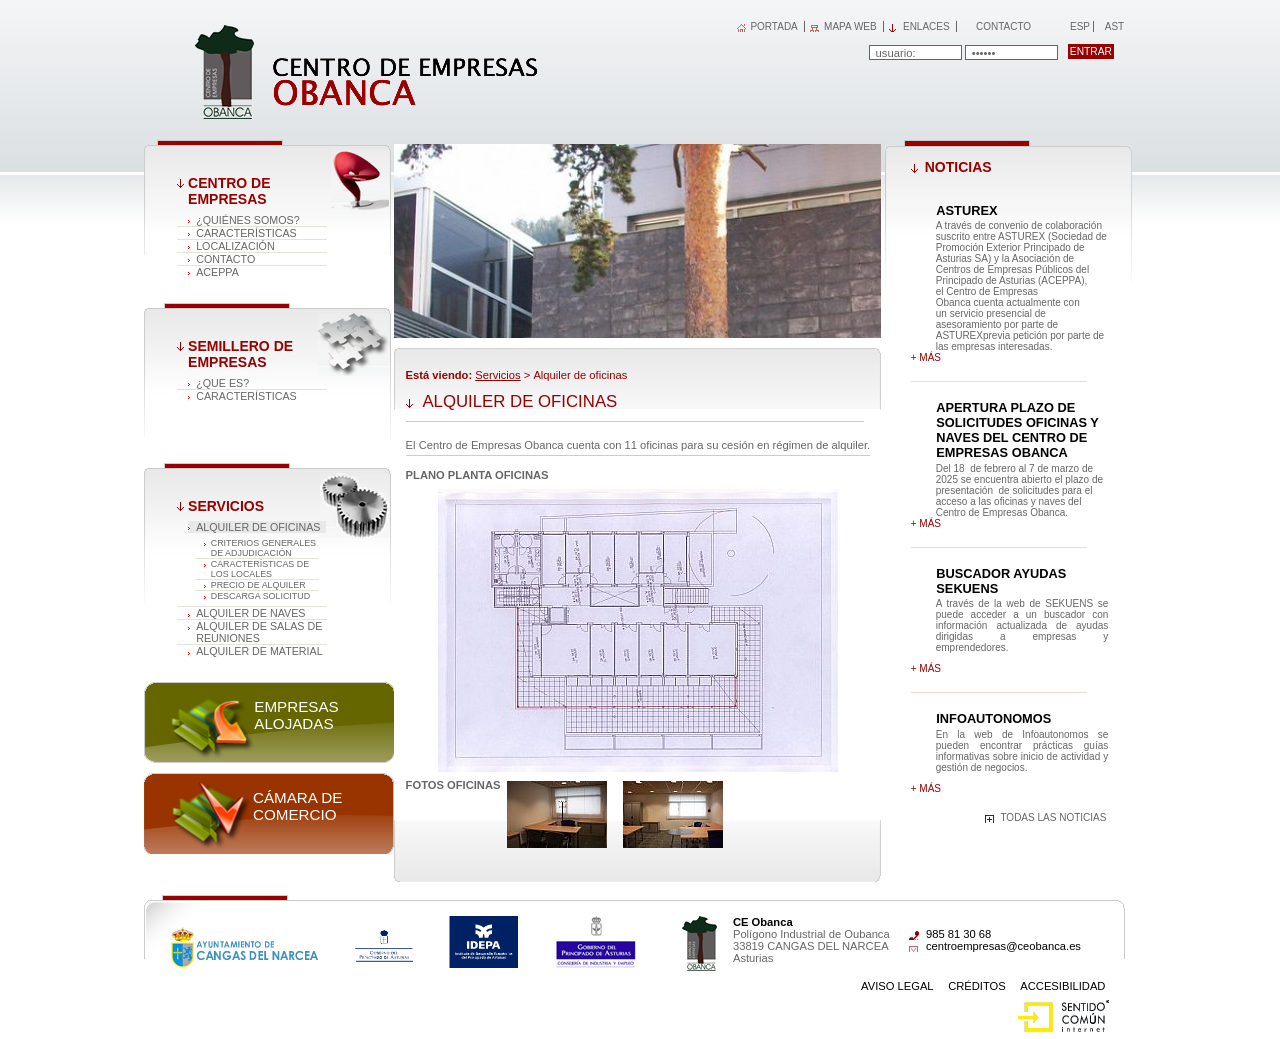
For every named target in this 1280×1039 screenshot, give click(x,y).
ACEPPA (217, 272)
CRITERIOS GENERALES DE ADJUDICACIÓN (263, 548)
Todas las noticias (1053, 817)
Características (246, 233)
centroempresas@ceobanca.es (1003, 946)
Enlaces (926, 26)
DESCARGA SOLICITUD (260, 596)
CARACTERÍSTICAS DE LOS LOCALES (260, 569)
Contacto (1003, 26)
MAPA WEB (850, 26)
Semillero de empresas (240, 354)
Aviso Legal (897, 986)
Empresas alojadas (296, 715)
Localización (235, 246)
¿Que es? (222, 383)
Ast (1114, 26)
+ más (926, 357)
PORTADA (773, 26)
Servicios (226, 506)
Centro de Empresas (229, 191)
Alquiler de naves (250, 613)
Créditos (977, 986)
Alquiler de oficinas (258, 527)
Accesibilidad (1062, 986)
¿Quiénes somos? (247, 220)
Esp (1078, 26)
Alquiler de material (259, 651)
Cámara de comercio (297, 806)
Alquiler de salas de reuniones (259, 632)
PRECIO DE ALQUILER (258, 585)
